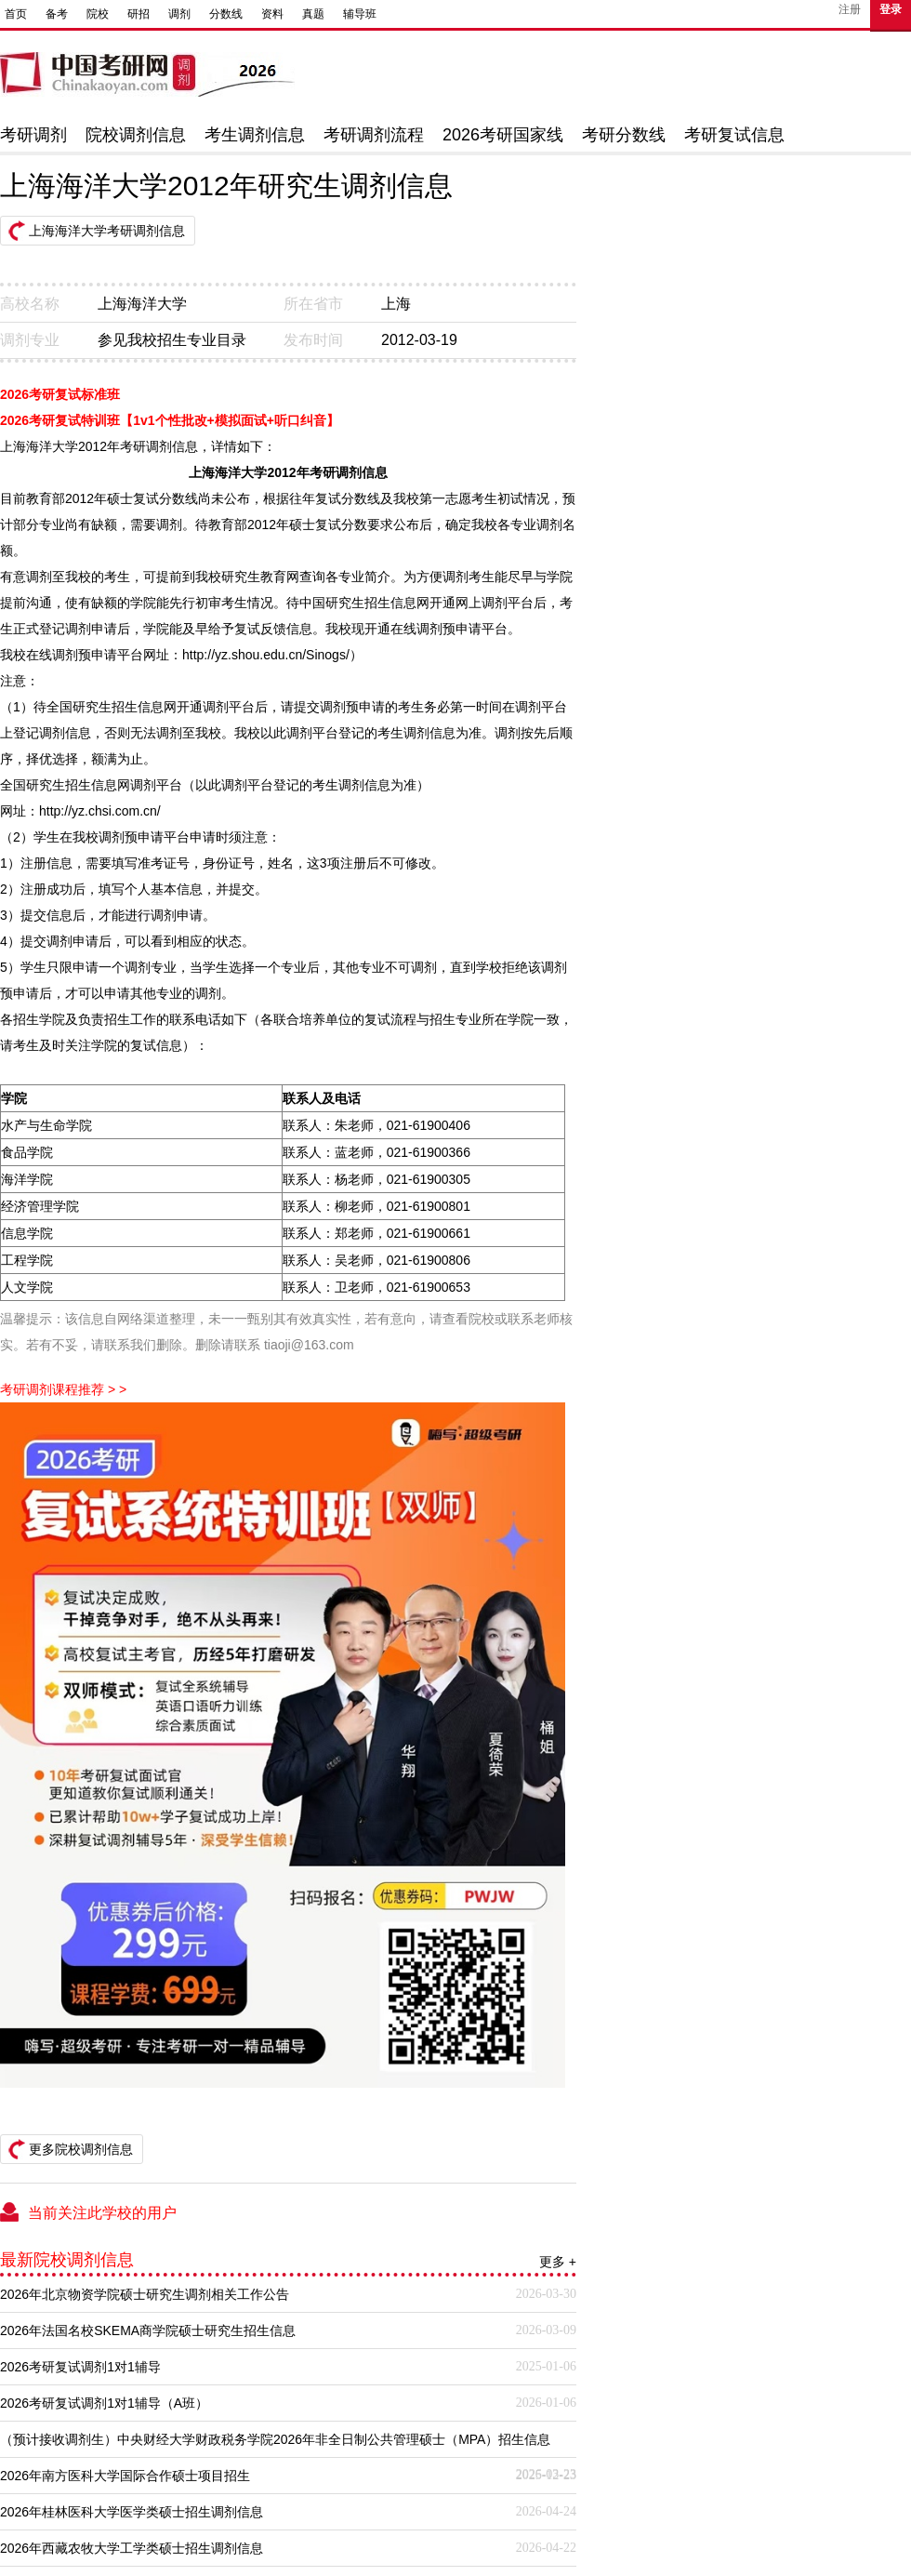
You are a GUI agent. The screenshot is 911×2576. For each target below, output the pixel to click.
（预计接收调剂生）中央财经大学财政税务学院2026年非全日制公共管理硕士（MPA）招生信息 (275, 2439)
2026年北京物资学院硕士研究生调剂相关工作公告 (144, 2294)
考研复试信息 (734, 135)
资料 (272, 13)
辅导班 (359, 13)
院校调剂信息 (136, 135)
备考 (57, 13)
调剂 (179, 13)
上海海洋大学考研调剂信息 (107, 230)
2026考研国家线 (502, 135)
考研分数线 (624, 135)
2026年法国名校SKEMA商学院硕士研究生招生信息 (148, 2330)
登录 (890, 9)
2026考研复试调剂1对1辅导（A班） (104, 2403)
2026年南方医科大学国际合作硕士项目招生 (125, 2475)
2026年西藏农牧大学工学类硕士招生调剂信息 (131, 2548)
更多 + (557, 2261)
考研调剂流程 (373, 135)
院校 (97, 13)
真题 (313, 13)
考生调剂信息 (255, 135)
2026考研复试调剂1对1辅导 (80, 2366)
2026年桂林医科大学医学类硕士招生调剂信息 (131, 2511)
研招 (138, 13)
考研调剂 (33, 135)
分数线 (226, 13)
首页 (16, 13)
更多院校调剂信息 (81, 2149)
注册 (849, 9)
